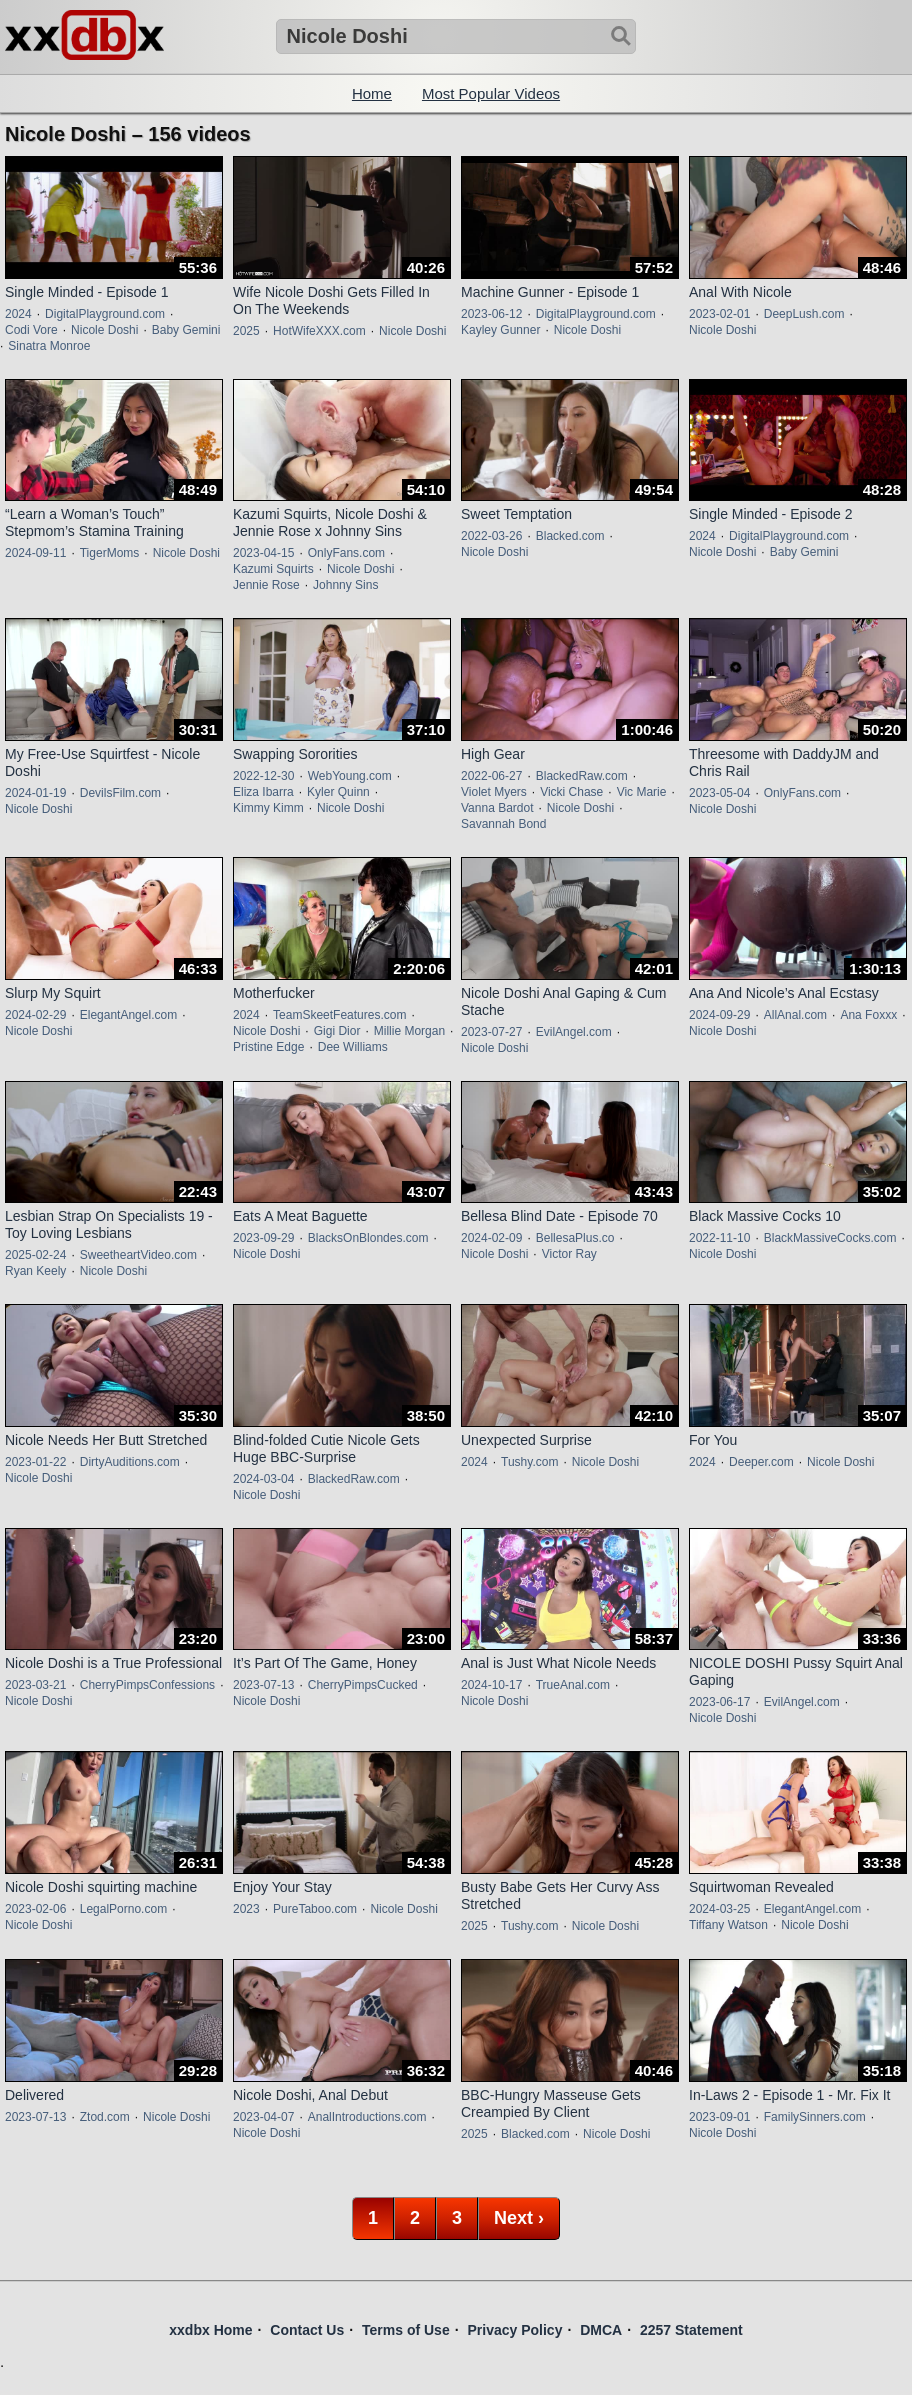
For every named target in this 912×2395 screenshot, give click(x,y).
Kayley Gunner (500, 330)
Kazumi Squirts (273, 569)
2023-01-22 (35, 1462)
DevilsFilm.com (120, 793)
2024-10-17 (491, 1685)
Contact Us (307, 2330)
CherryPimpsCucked (363, 1685)
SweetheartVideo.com (138, 1255)
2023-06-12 (491, 314)
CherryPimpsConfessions (147, 1685)
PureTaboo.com (315, 1909)
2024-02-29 (35, 1015)
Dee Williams (353, 1047)
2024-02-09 (491, 1238)
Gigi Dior (337, 1031)
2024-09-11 (35, 553)
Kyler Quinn (338, 792)
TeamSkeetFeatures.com (339, 1015)
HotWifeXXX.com (319, 331)
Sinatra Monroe (49, 346)
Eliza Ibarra (263, 792)
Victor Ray (569, 1254)
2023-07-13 (263, 1685)
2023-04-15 (263, 553)
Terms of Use (406, 2330)
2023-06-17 (719, 1702)
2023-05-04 (719, 793)
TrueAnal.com (573, 1685)
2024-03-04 (263, 1479)
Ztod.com (105, 2117)
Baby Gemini (186, 330)
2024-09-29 (719, 1015)
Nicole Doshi (104, 330)
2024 (18, 314)
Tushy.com (529, 1462)
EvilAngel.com (574, 1032)
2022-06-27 (491, 776)
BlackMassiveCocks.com (830, 1238)
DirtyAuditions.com (130, 1462)
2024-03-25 (719, 1909)
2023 (246, 1909)
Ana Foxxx (868, 1015)
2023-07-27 (491, 1032)
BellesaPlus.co (575, 1238)
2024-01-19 (35, 793)
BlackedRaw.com (582, 776)
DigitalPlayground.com (105, 314)
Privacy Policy (514, 2330)
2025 (246, 331)
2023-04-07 (263, 2117)
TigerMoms (110, 553)
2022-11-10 (719, 1238)
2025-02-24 (35, 1255)
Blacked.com (570, 536)
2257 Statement (691, 2330)
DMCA (601, 2330)
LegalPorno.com (123, 1909)
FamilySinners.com (815, 2117)
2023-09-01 (719, 2117)
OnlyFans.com (346, 553)
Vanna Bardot (497, 808)
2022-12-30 (263, 776)
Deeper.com (761, 1462)
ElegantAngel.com (128, 1015)
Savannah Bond (503, 824)
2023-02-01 (719, 314)
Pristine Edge (268, 1047)
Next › (519, 2218)
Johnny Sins (345, 585)
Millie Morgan (409, 1031)
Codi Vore (31, 330)
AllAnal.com (795, 1015)
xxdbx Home (210, 2330)
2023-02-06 (35, 1909)
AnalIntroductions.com (367, 2117)
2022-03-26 (491, 536)
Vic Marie (642, 792)
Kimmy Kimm (268, 808)
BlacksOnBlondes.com (368, 1238)
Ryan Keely (35, 1271)
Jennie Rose (266, 585)
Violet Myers (494, 792)
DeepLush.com (804, 314)
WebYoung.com (350, 776)
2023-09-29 (263, 1238)
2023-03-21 (35, 1685)
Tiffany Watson (728, 1925)
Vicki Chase (571, 792)
